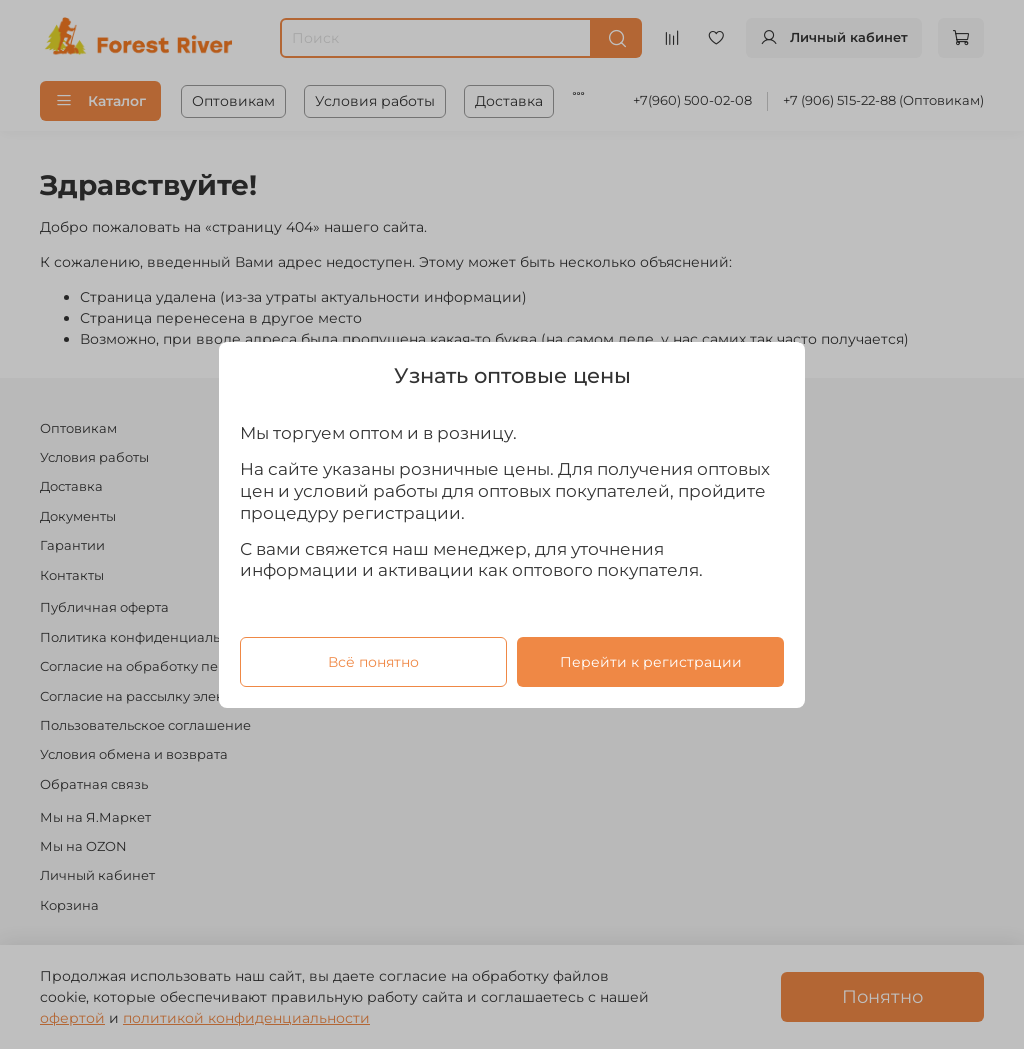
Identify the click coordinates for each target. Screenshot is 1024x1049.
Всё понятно (373, 661)
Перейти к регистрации (651, 661)
